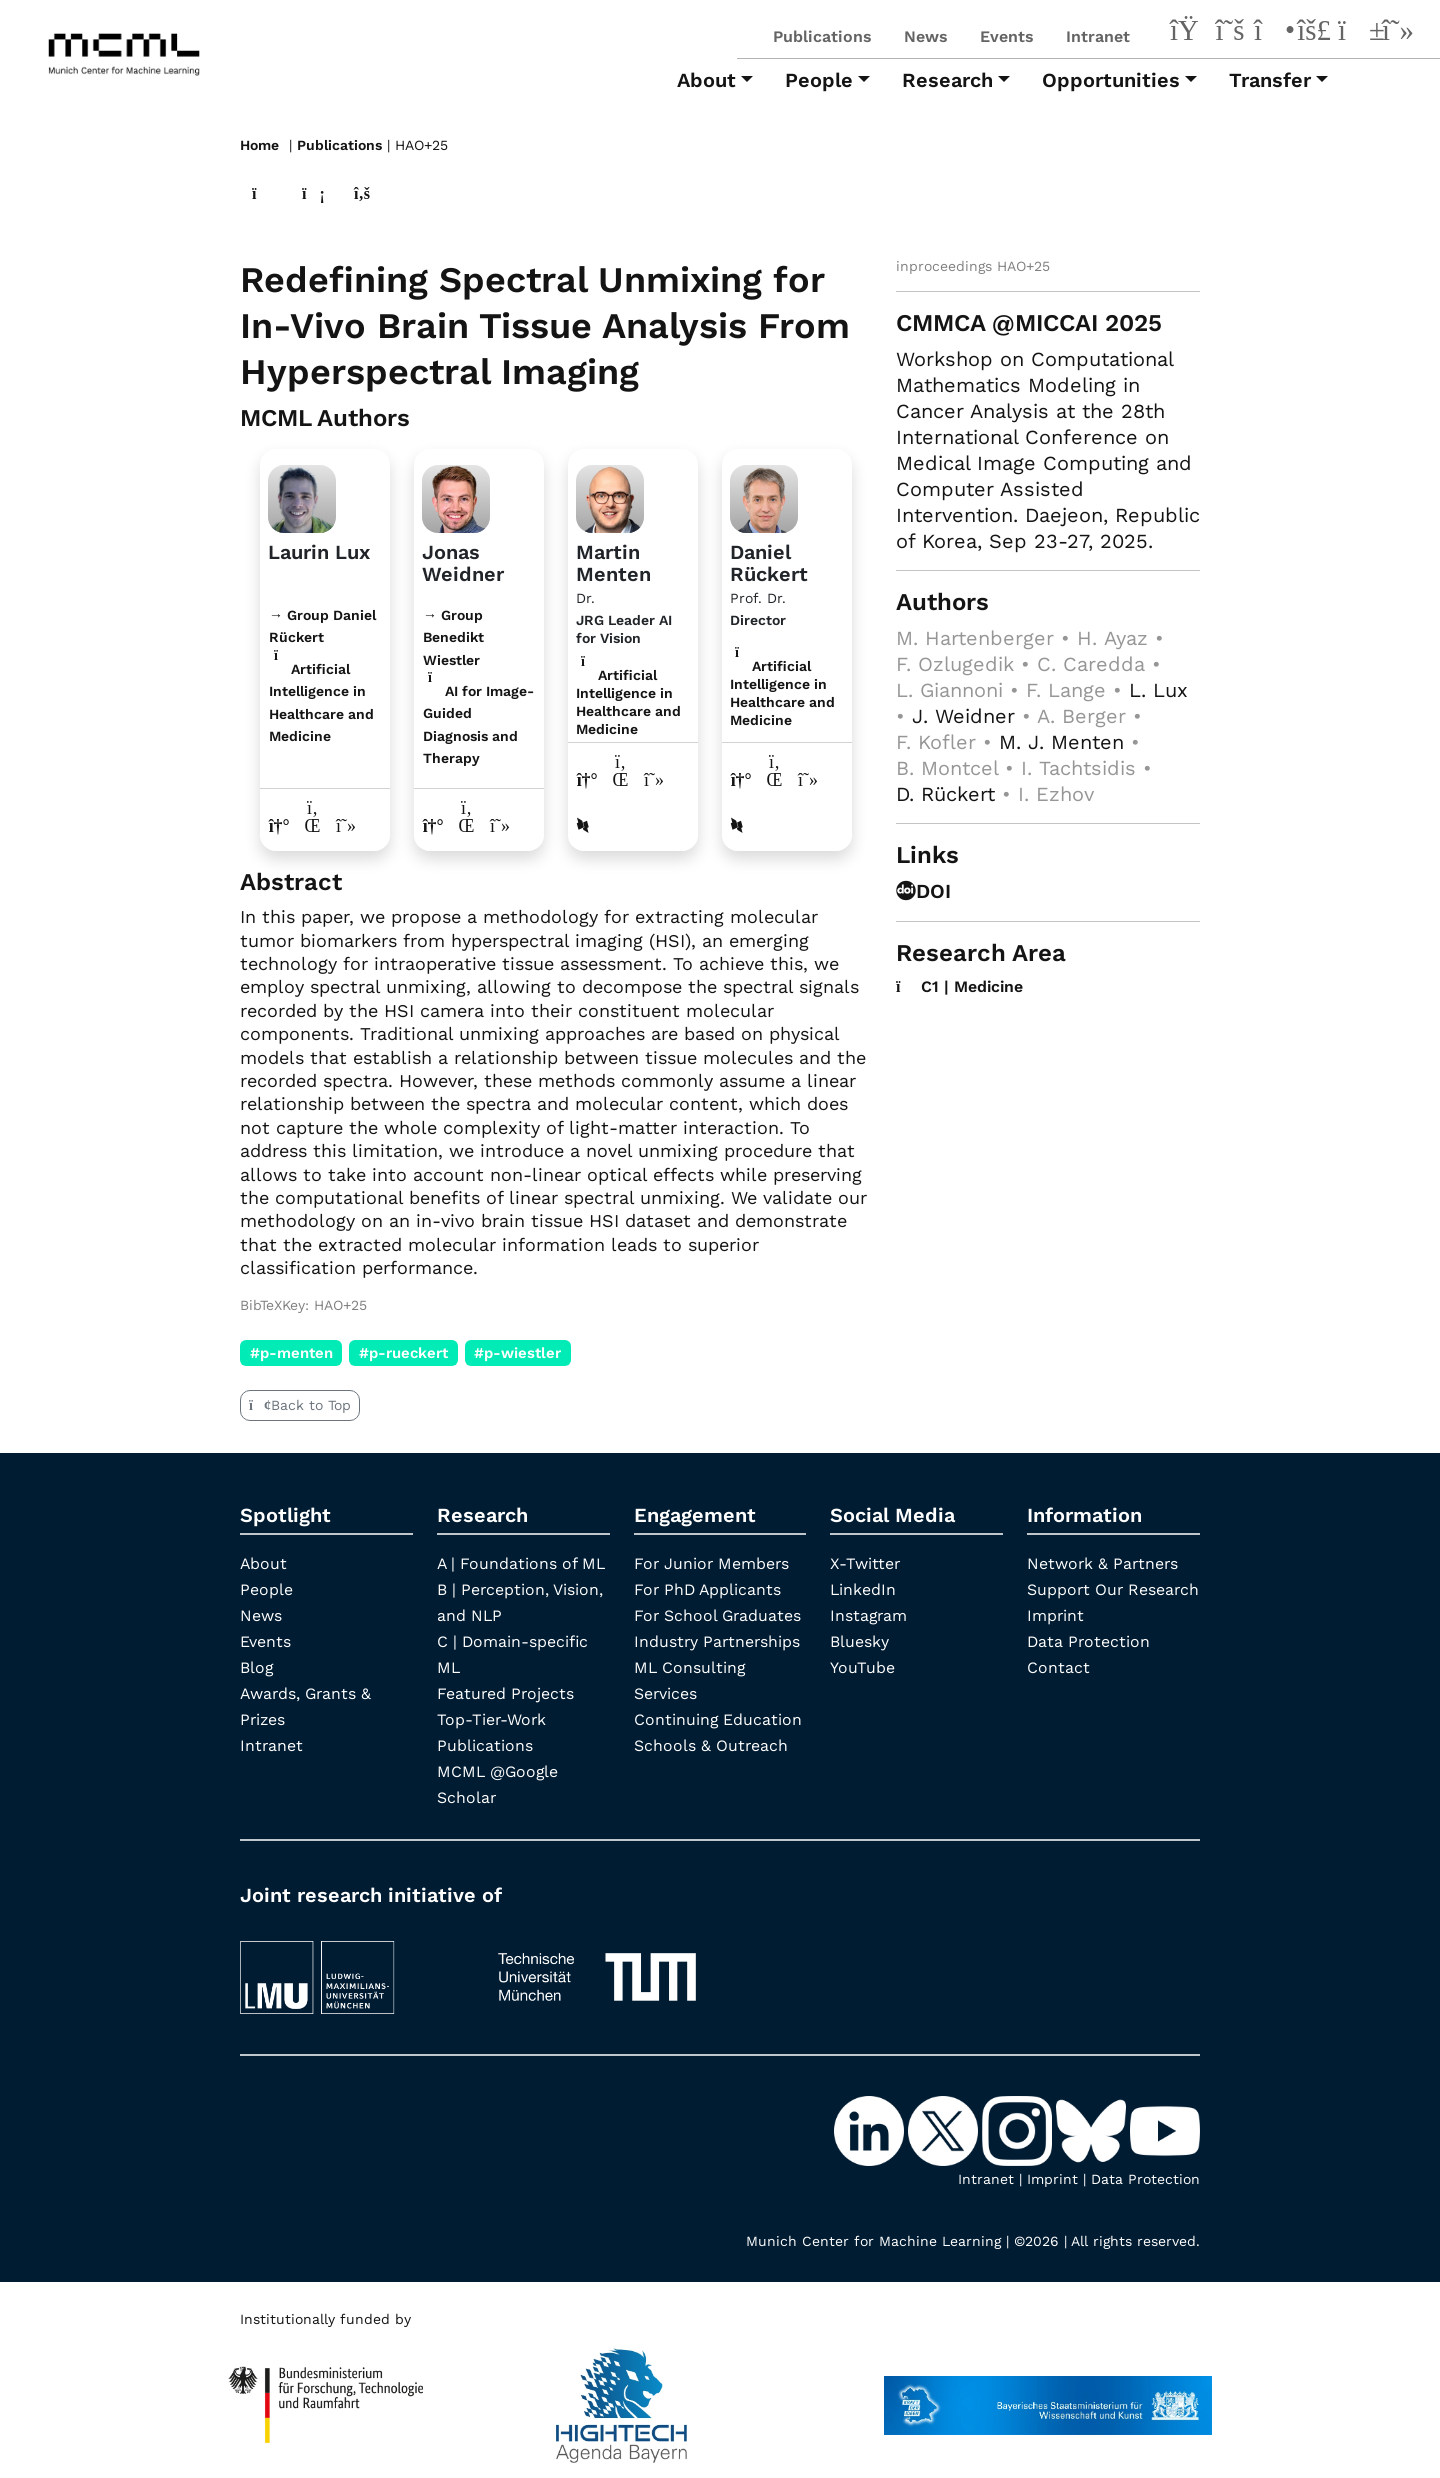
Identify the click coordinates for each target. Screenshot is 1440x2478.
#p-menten (291, 1352)
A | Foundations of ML (522, 1562)
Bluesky (859, 1640)
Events (1007, 36)
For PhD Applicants (709, 1588)
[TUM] (597, 1966)
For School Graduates (719, 1614)
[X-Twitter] (1230, 33)
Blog (257, 1666)
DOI (923, 890)
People (266, 1588)
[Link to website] (302, 495)
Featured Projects (506, 1692)
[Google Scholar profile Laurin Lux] (346, 824)
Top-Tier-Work (492, 1718)
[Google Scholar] (1398, 33)
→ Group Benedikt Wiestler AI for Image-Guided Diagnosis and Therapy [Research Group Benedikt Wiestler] (478, 685)
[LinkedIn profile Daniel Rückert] (775, 778)
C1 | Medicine (960, 984)
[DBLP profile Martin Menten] (583, 824)
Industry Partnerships (718, 1640)
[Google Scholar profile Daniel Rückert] (808, 778)
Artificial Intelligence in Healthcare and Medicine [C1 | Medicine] (628, 701)
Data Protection (1089, 1666)
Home (259, 145)
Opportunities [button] (1111, 80)
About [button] (706, 80)
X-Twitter (865, 1562)
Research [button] (947, 80)
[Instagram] (1272, 33)
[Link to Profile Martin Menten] (610, 495)
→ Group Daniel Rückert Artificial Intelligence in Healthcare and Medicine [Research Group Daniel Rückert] (322, 674)
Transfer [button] (1270, 80)
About (264, 1562)
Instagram (869, 1614)
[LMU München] (351, 1966)
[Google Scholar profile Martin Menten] (654, 778)
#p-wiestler (518, 1352)
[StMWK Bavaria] (1048, 2395)
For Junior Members (713, 1562)
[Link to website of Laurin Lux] (279, 824)
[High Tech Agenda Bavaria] (326, 2395)
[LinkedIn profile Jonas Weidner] (467, 824)
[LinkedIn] (1188, 33)
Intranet (1098, 36)
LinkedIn (863, 1588)
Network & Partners (1104, 1562)
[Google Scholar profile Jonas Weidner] (500, 824)
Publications (822, 36)
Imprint (1056, 1640)
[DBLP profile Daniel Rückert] (737, 824)
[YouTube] (1356, 33)
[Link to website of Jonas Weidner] (433, 824)
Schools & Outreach (711, 1744)
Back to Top (300, 1404)
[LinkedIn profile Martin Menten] (621, 778)
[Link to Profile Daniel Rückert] (764, 495)
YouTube (862, 1666)
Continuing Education (718, 1718)
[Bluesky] (1314, 33)
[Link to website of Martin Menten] (587, 778)
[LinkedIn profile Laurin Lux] (313, 824)
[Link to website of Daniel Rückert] (741, 778)
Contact (1058, 1692)
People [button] (819, 80)
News (926, 36)
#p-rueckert (403, 1352)
